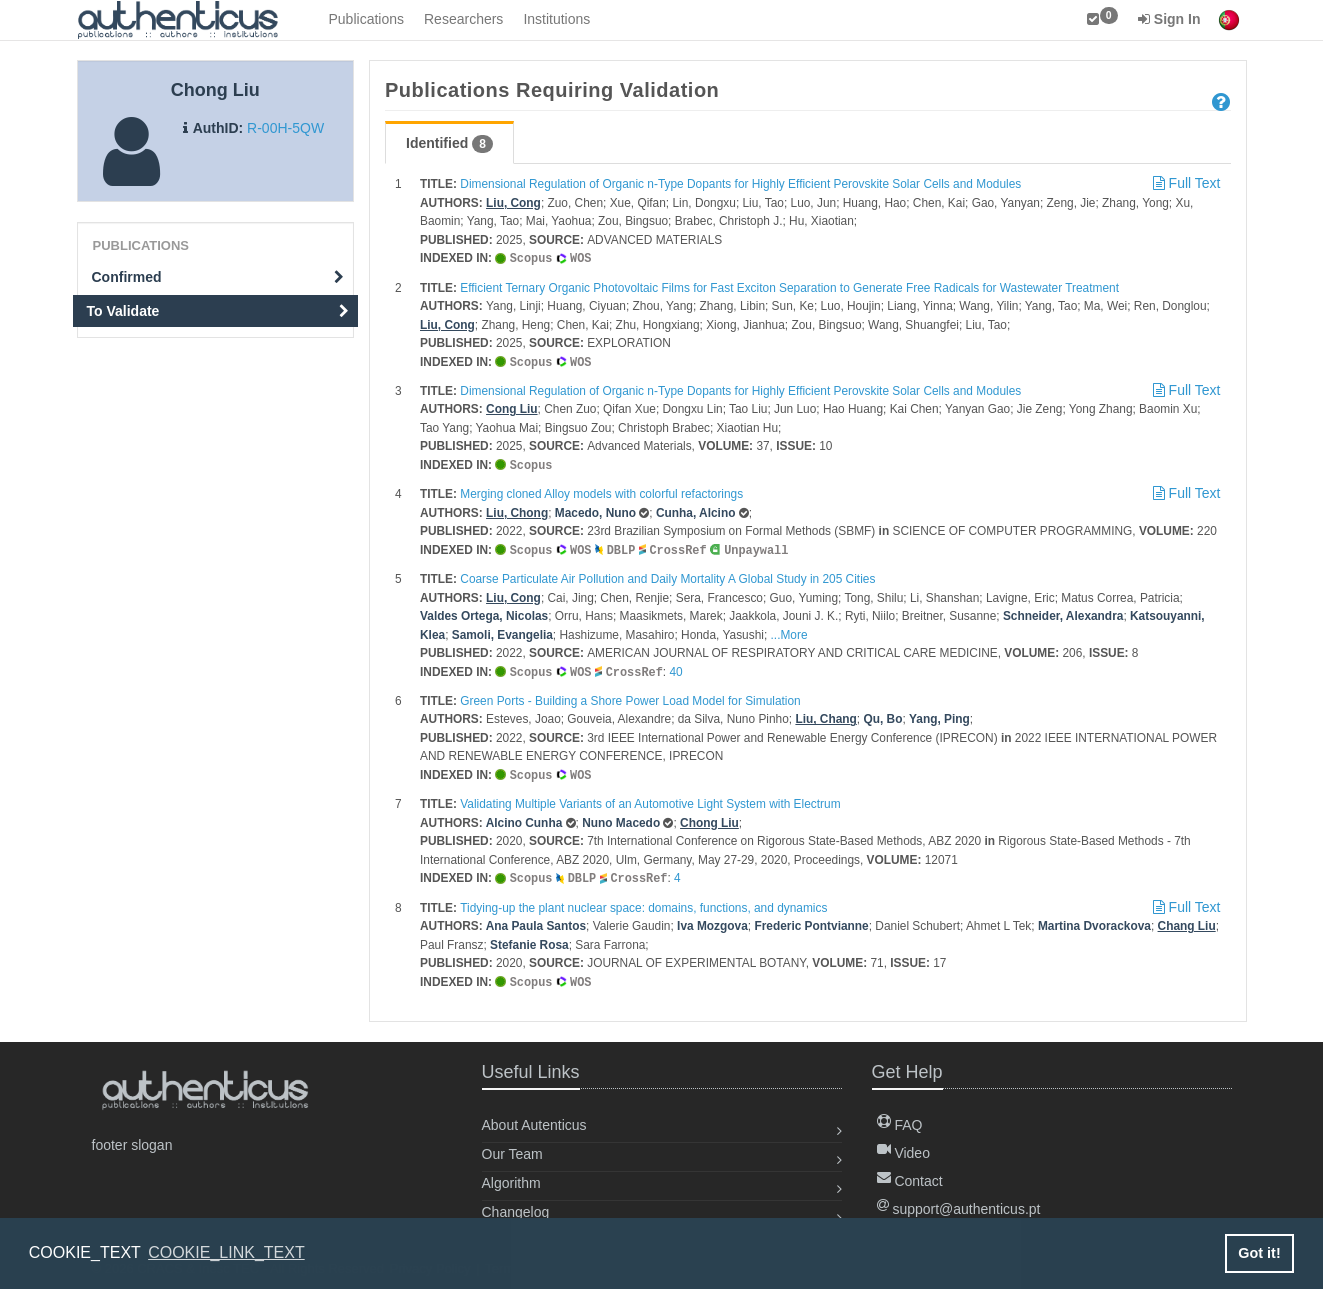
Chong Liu (709, 817)
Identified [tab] (449, 144)
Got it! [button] (1259, 1253)
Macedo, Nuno (595, 510)
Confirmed (218, 277)
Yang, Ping (939, 714)
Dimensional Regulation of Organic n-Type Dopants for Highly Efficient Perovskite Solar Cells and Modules (740, 184)
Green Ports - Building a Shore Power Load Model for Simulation (630, 696)
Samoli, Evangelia (502, 631)
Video (903, 1145)
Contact (910, 1173)
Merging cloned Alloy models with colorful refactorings (601, 491)
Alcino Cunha (524, 817)
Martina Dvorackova (1094, 919)
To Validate (218, 311)
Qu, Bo (882, 714)
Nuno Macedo (621, 817)
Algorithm (511, 1175)
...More (789, 631)
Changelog (516, 1204)
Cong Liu (512, 407)
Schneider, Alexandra (1063, 612)
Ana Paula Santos (536, 919)
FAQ (900, 1117)
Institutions (556, 19)
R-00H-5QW (285, 128)
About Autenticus (534, 1117)
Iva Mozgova (712, 919)
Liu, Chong (517, 510)
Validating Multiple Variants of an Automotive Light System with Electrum (650, 798)
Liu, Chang (825, 714)
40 (675, 668)
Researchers (463, 19)
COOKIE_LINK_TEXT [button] (226, 1252)
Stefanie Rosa (529, 938)
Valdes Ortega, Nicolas (484, 612)
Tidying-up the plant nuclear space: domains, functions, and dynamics (643, 901)
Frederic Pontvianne (811, 919)
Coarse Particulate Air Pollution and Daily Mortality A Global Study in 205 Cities (667, 575)
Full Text (1185, 183)
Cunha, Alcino (696, 510)
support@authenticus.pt (959, 1201)
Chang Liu (1187, 919)
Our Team (512, 1146)
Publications (367, 19)
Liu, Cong (513, 203)
